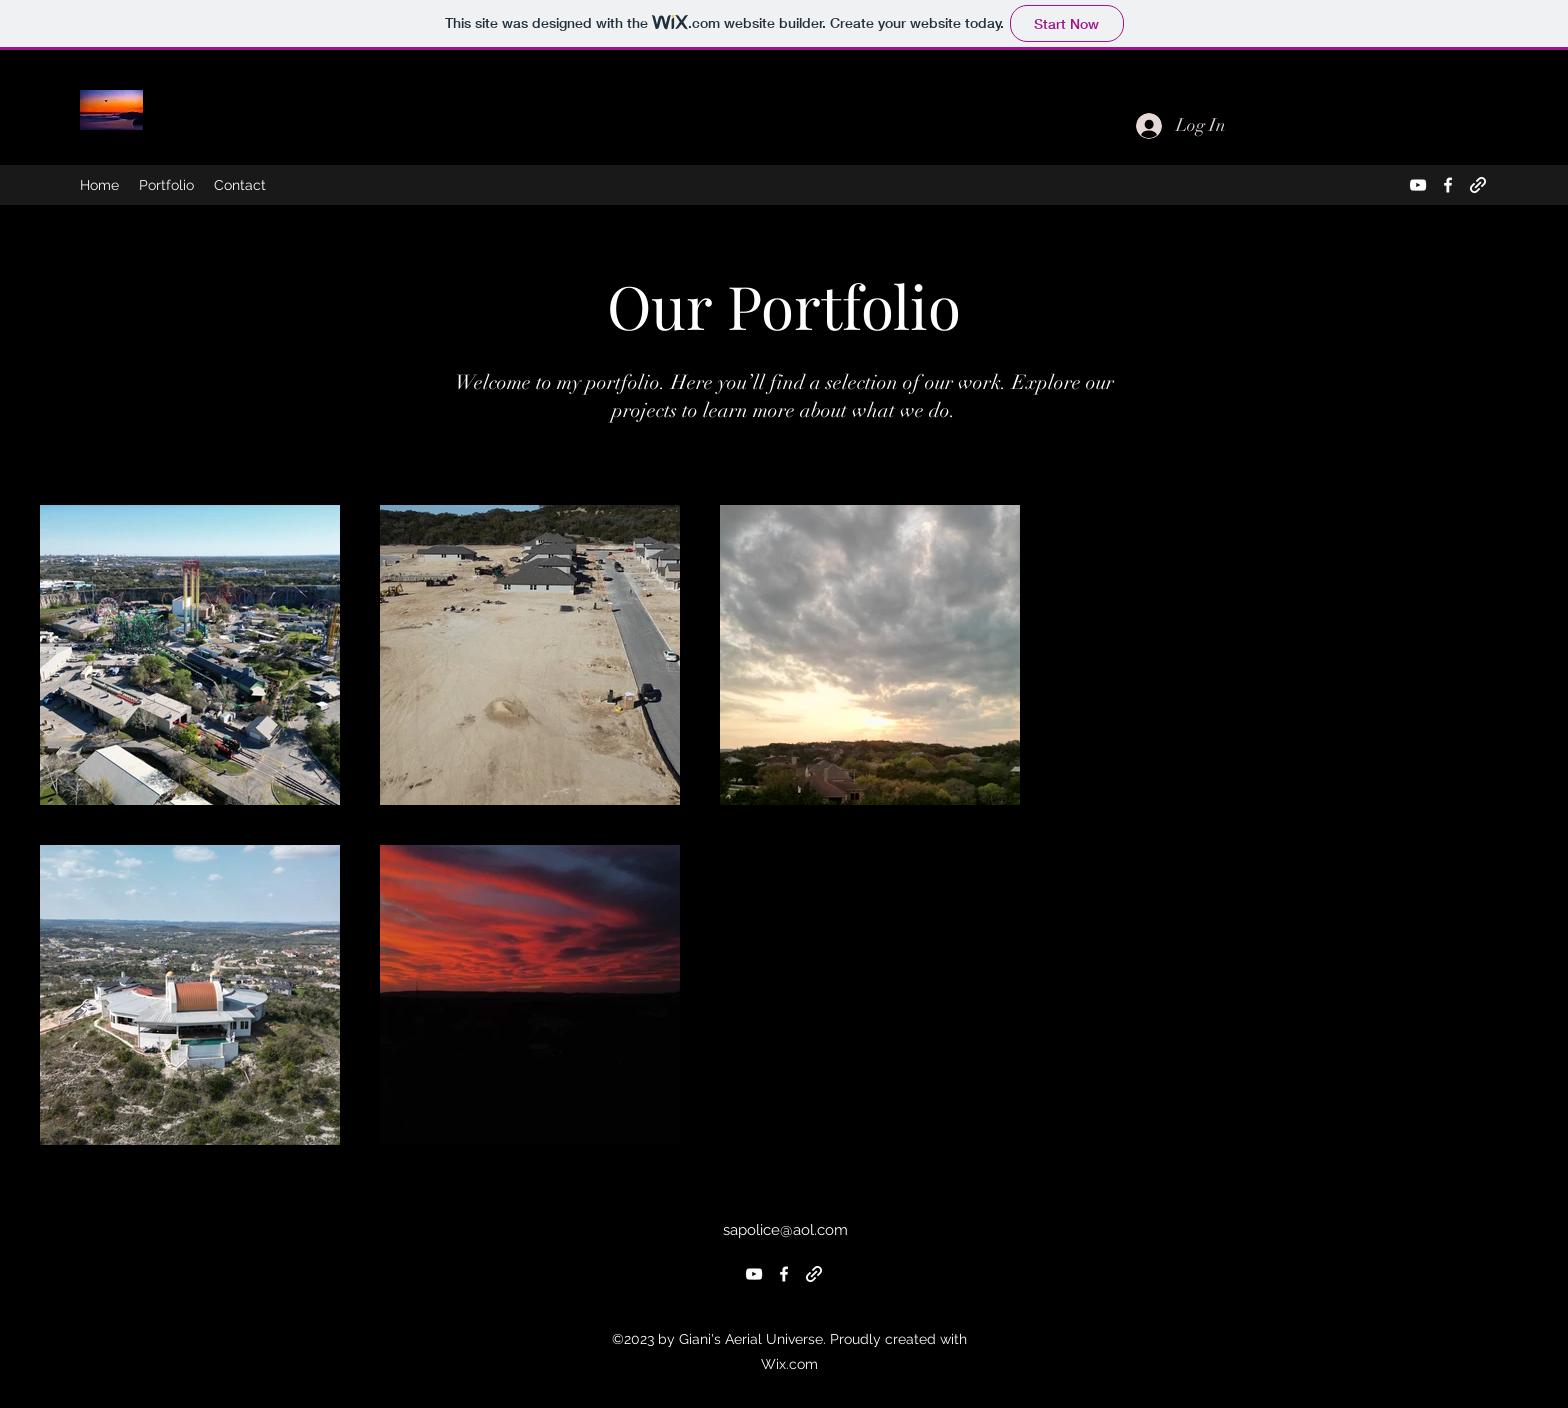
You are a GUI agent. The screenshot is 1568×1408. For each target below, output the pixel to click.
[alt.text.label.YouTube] (1418, 185)
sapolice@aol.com (785, 1230)
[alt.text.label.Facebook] (1448, 185)
